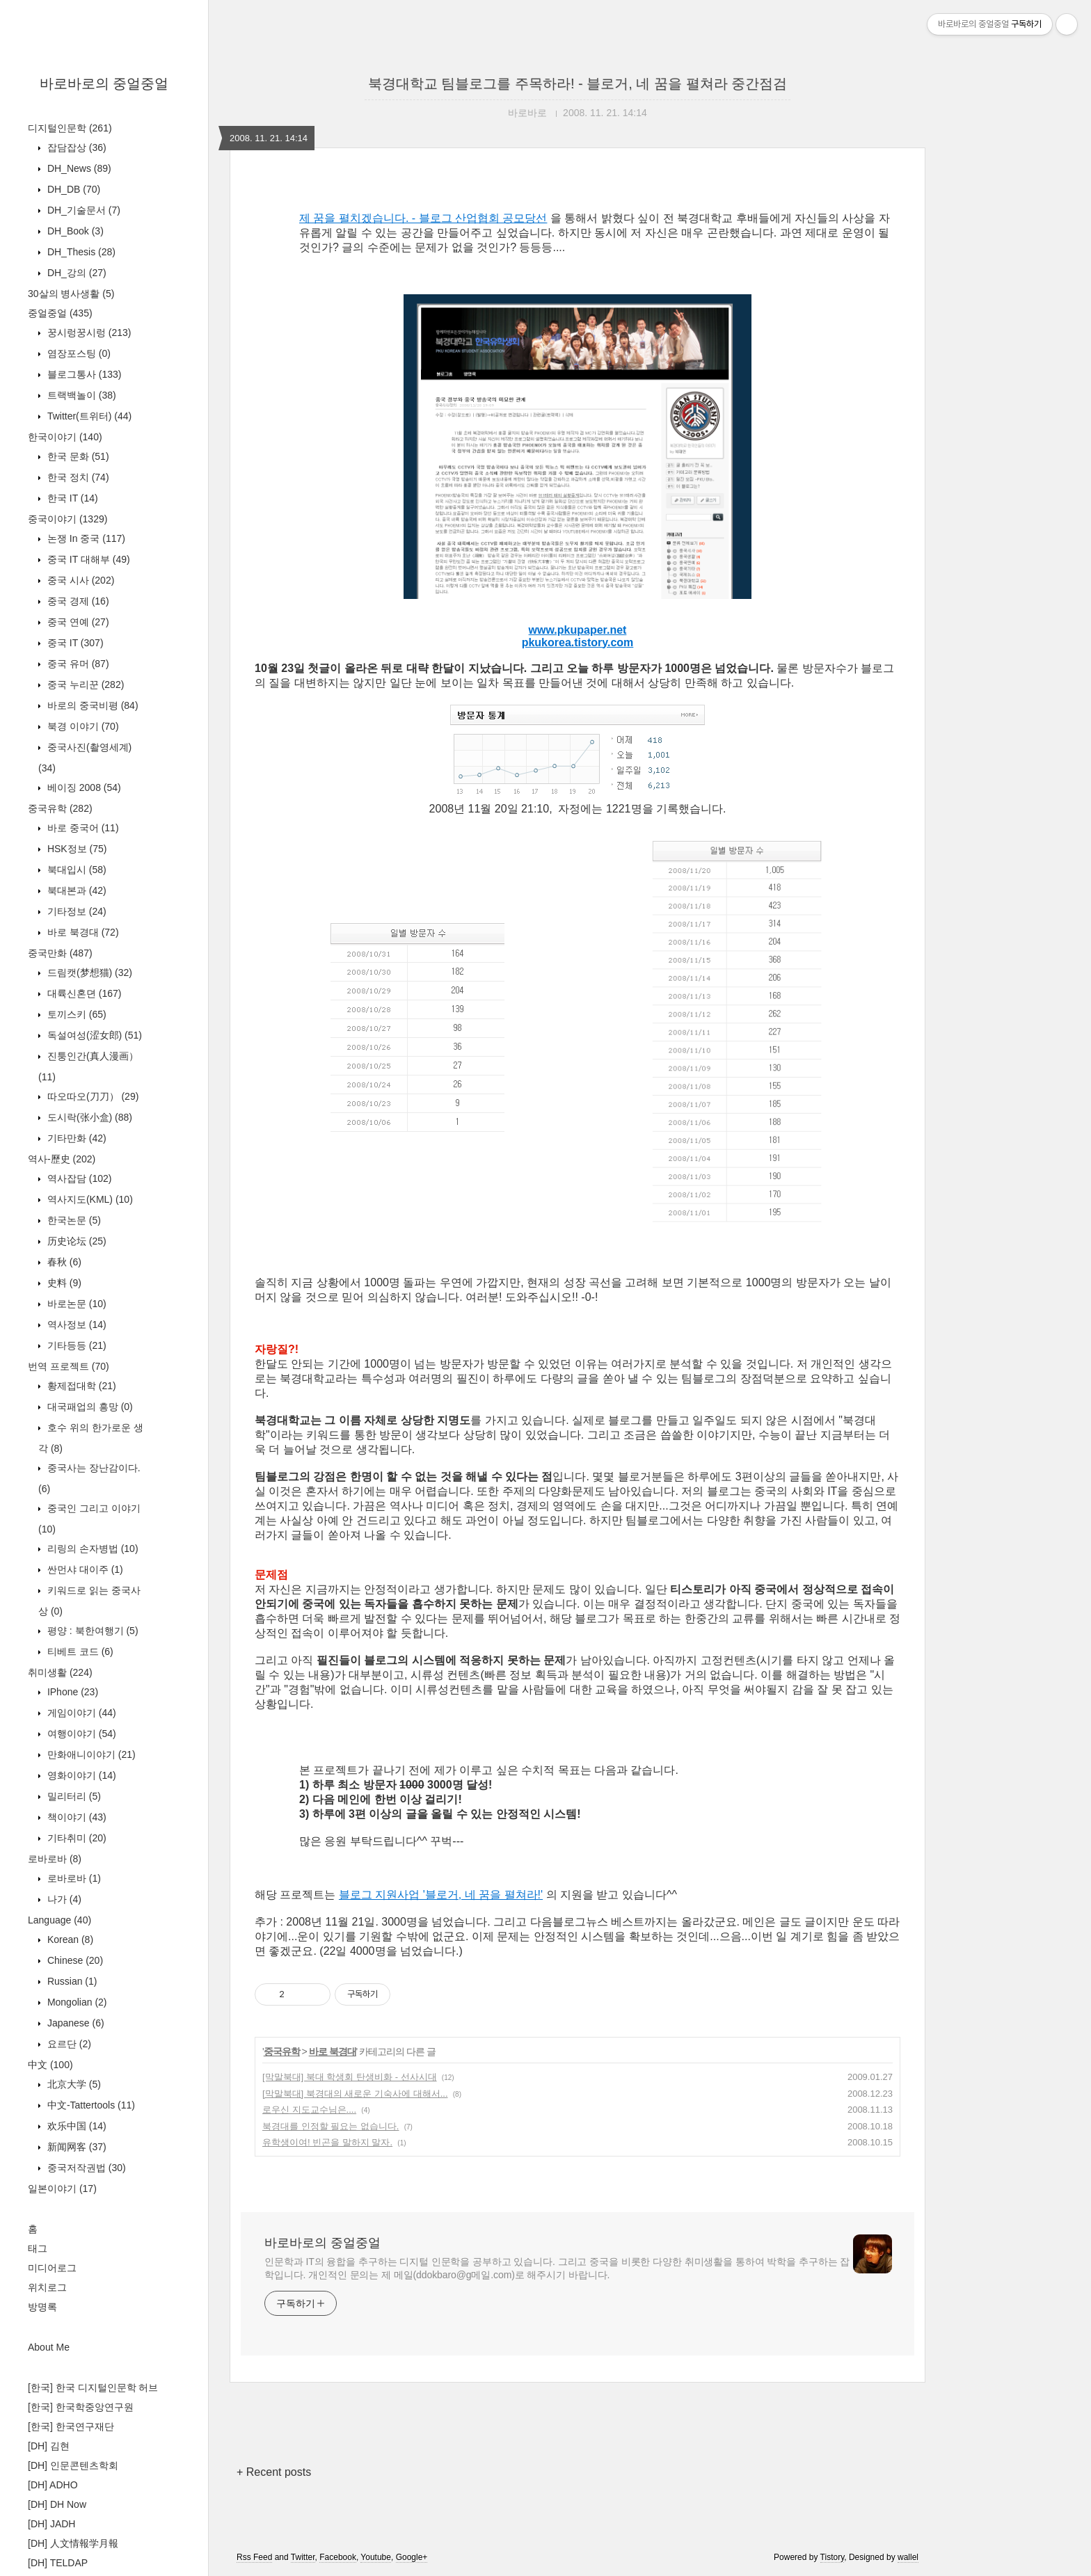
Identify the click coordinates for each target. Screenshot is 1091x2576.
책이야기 (75, 1817)
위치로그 (47, 2287)
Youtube (375, 2557)
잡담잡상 (75, 147)
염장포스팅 (78, 353)
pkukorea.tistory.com (578, 642)
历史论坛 (75, 1241)
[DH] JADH (51, 2523)
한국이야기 (65, 436)
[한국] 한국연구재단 (71, 2426)
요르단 (68, 2043)
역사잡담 (78, 1178)
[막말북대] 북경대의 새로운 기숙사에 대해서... (355, 2093)
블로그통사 (83, 374)
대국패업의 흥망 (89, 1406)
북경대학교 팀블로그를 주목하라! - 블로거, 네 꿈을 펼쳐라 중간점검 (577, 83)
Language (59, 1920)
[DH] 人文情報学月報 (73, 2543)
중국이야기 (67, 519)
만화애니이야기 (90, 1754)
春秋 (63, 1261)
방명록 (42, 2306)
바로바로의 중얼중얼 (104, 83)
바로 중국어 (82, 827)
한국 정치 (77, 477)
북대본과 (75, 890)
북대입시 (75, 869)
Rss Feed (254, 2557)
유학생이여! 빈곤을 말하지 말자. (327, 2142)
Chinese (74, 1960)
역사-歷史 (61, 1159)
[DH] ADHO (53, 2484)
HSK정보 (75, 848)
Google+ (412, 2557)
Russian (71, 1981)
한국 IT (71, 498)
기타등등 (75, 1345)
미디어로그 (52, 2267)
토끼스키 (75, 1014)
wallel (908, 2557)
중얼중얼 (60, 313)
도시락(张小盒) (88, 1117)
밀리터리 (73, 1796)
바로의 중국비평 (91, 705)
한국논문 (73, 1220)
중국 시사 (79, 580)
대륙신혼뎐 (83, 993)
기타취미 (75, 1837)
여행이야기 (80, 1733)
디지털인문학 (70, 128)
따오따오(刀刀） (91, 1096)
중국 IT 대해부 (87, 559)
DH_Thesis (80, 251)
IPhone (71, 1691)
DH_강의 (75, 272)
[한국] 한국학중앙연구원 (81, 2407)
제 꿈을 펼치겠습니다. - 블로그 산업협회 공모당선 (423, 218)
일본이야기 (62, 2188)
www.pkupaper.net (578, 630)
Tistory (832, 2557)
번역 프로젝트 (68, 1366)
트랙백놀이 (80, 395)
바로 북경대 (82, 932)
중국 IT (74, 642)
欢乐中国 (75, 2125)
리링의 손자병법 (91, 1548)
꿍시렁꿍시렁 (88, 332)
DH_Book (74, 231)
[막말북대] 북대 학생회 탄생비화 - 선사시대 (349, 2077)
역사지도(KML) (89, 1199)
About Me (49, 2347)
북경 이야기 (82, 726)
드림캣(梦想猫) (88, 972)
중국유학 (60, 808)
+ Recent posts (274, 2472)
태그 (37, 2248)
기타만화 (75, 1138)
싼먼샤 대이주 (84, 1569)
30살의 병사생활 (71, 293)
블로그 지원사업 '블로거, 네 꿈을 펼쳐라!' (441, 1895)
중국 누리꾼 (84, 684)
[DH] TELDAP (58, 2562)
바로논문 (75, 1303)
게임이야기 (80, 1712)
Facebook (337, 2557)
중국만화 (60, 953)
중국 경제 (77, 601)
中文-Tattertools (90, 2105)
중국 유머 (77, 663)
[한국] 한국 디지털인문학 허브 (93, 2387)
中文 (50, 2064)
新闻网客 (75, 2146)
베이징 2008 (83, 787)
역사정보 (75, 1324)
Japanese (74, 2023)
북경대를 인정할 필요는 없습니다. (330, 2126)
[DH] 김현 (49, 2445)
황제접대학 (80, 1385)
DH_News (78, 168)
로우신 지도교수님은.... (309, 2109)
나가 (63, 1899)
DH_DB (72, 189)
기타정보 (75, 911)
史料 (63, 1282)
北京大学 (73, 2084)
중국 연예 (77, 621)
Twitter (303, 2557)
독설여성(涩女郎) (93, 1035)
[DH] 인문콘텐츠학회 (73, 2465)
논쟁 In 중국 (85, 538)
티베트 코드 (79, 1651)
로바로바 (54, 1858)
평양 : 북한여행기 (91, 1630)
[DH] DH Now (57, 2504)
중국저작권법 (85, 2167)
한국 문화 (77, 456)
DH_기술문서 (82, 210)
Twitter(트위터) (88, 416)
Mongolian (76, 2002)
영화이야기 (80, 1775)
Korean (69, 1939)
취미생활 (60, 1672)
